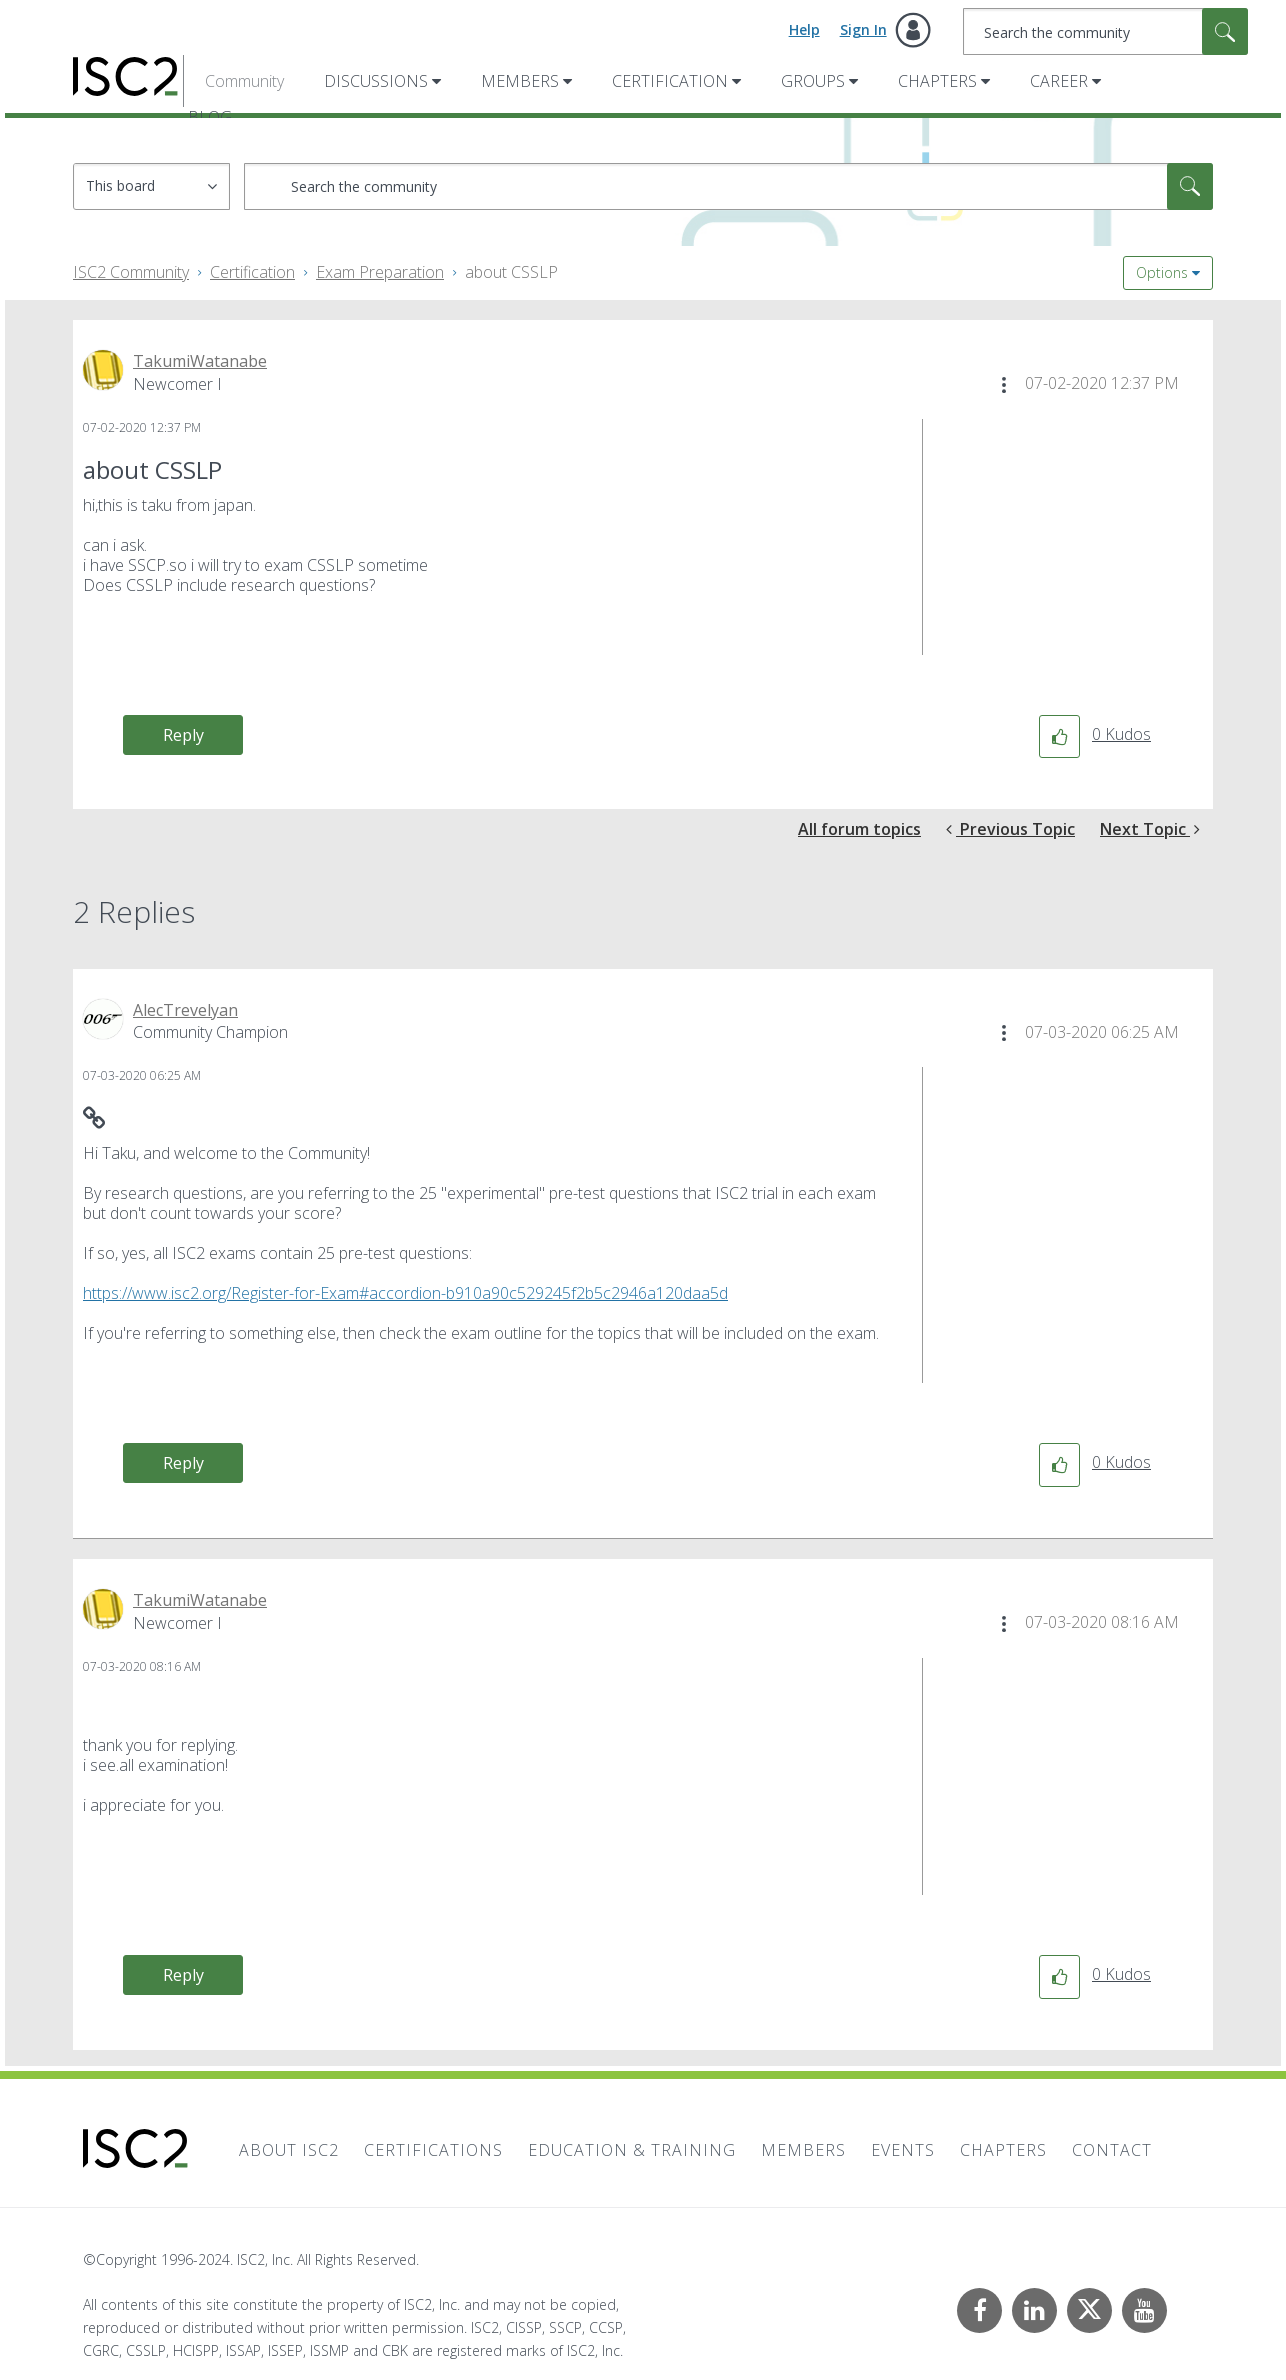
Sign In (863, 29)
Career (1059, 81)
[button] (1004, 385)
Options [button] (1162, 272)
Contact (1112, 2150)
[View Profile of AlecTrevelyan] (185, 1010)
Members (520, 81)
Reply (183, 735)
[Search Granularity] (151, 186)
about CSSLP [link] (511, 272)
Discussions (376, 81)
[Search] (1105, 31)
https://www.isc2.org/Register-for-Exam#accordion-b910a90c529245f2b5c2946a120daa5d (405, 1293)
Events (903, 2150)
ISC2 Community (131, 272)
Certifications (433, 2150)
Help (804, 29)
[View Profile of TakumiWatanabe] (200, 361)
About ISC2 (289, 2150)
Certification (670, 81)
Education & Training (632, 2150)
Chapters (937, 81)
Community (244, 81)
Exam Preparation (380, 272)
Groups (813, 81)
